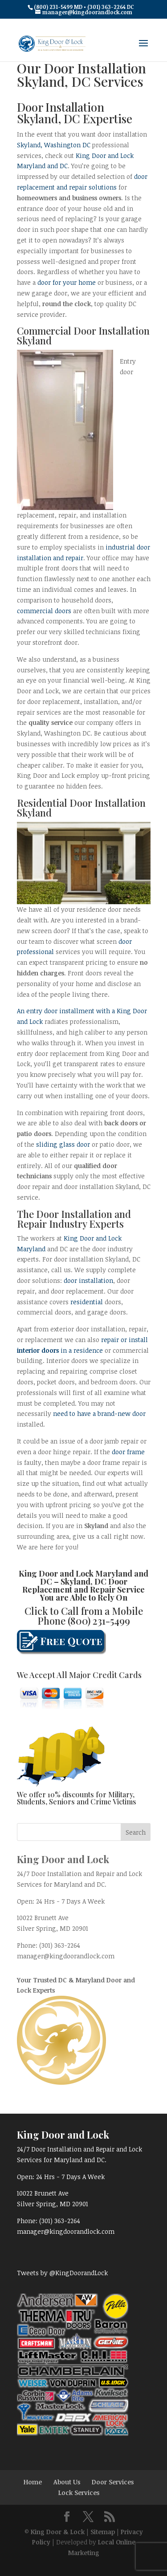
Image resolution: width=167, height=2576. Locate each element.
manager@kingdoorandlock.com (65, 1956)
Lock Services (78, 2492)
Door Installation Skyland (81, 807)
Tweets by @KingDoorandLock (62, 2273)
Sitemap (102, 2531)
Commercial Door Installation (83, 330)
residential (86, 1302)
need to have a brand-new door (99, 1413)
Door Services (113, 2482)
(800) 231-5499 (99, 1620)
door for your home (66, 282)
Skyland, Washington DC (53, 145)
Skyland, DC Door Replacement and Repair (74, 1585)
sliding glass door (63, 1144)
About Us (66, 2482)
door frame (128, 1452)
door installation (88, 1280)
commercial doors (44, 611)
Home (33, 2482)
